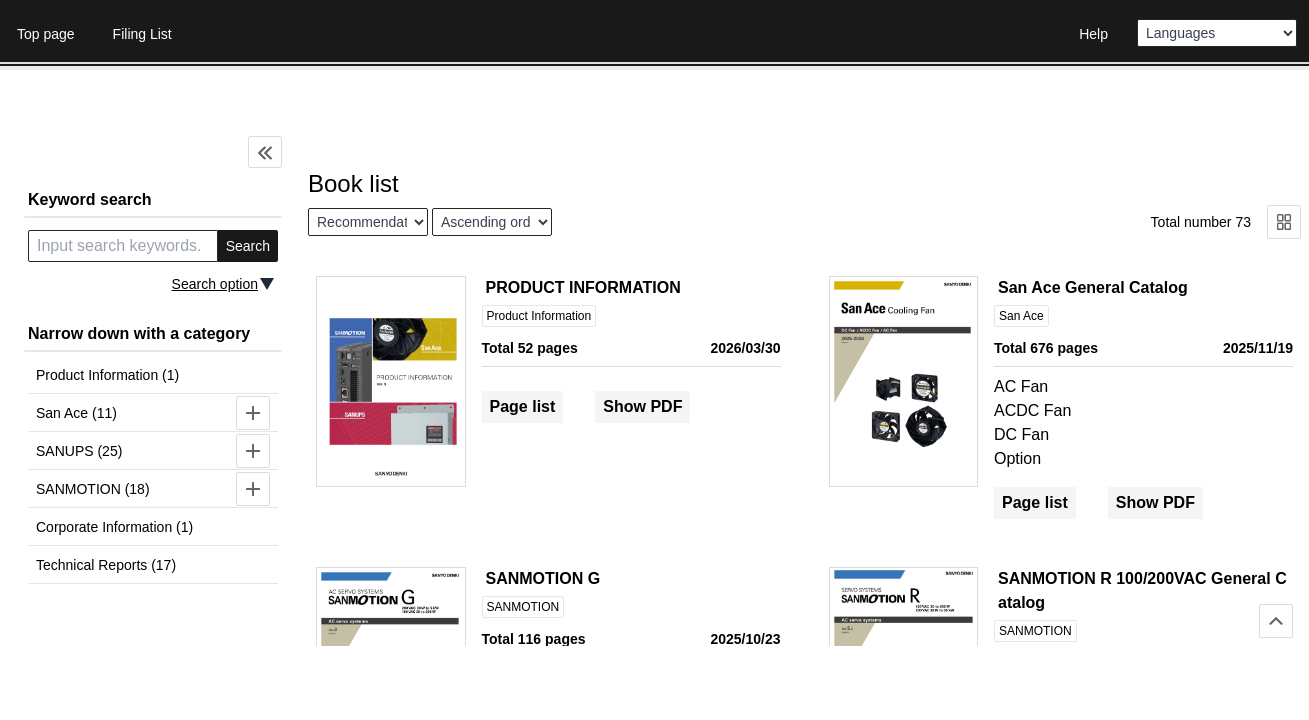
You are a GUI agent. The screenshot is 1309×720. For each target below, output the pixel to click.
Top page (46, 34)
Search (248, 246)
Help (1093, 34)
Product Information (539, 316)
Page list (523, 406)
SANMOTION (523, 607)
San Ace (1021, 316)
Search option (215, 284)
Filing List (142, 34)
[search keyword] (123, 246)
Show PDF (642, 406)
